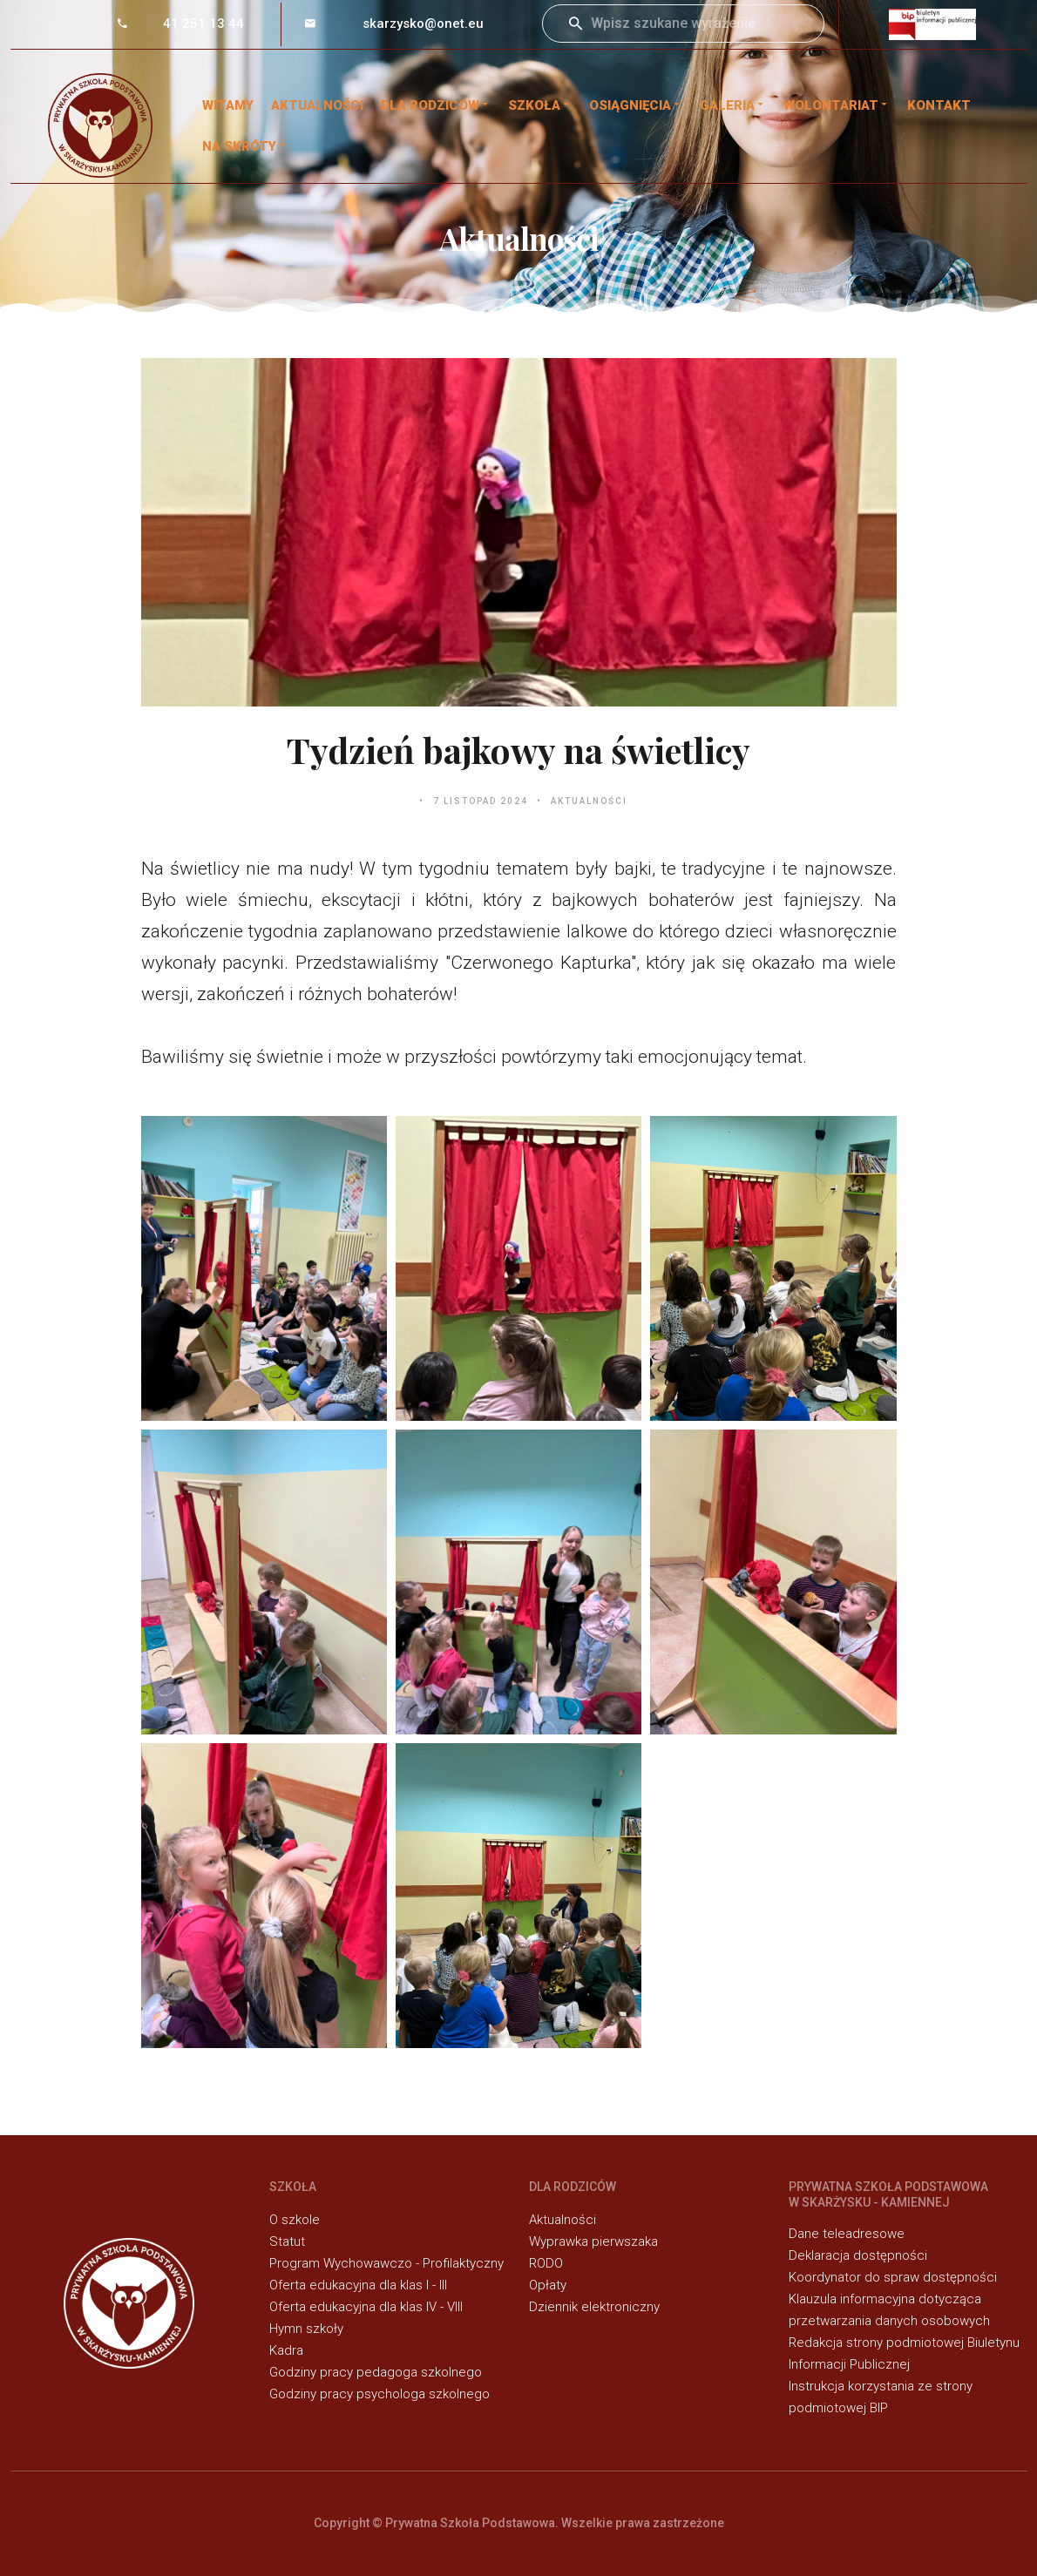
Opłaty (547, 2285)
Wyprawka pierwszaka (593, 2241)
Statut (287, 2241)
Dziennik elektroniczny (594, 2307)
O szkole (294, 2220)
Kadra (286, 2350)
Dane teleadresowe (847, 2233)
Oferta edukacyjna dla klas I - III (358, 2285)
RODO (546, 2263)
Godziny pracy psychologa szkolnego (379, 2394)
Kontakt (939, 105)
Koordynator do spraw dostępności (893, 2277)
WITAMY (228, 105)
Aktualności (317, 105)
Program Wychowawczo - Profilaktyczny (386, 2263)
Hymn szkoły (306, 2328)
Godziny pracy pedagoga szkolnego (375, 2372)
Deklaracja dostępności (858, 2255)
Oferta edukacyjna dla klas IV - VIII (366, 2307)
